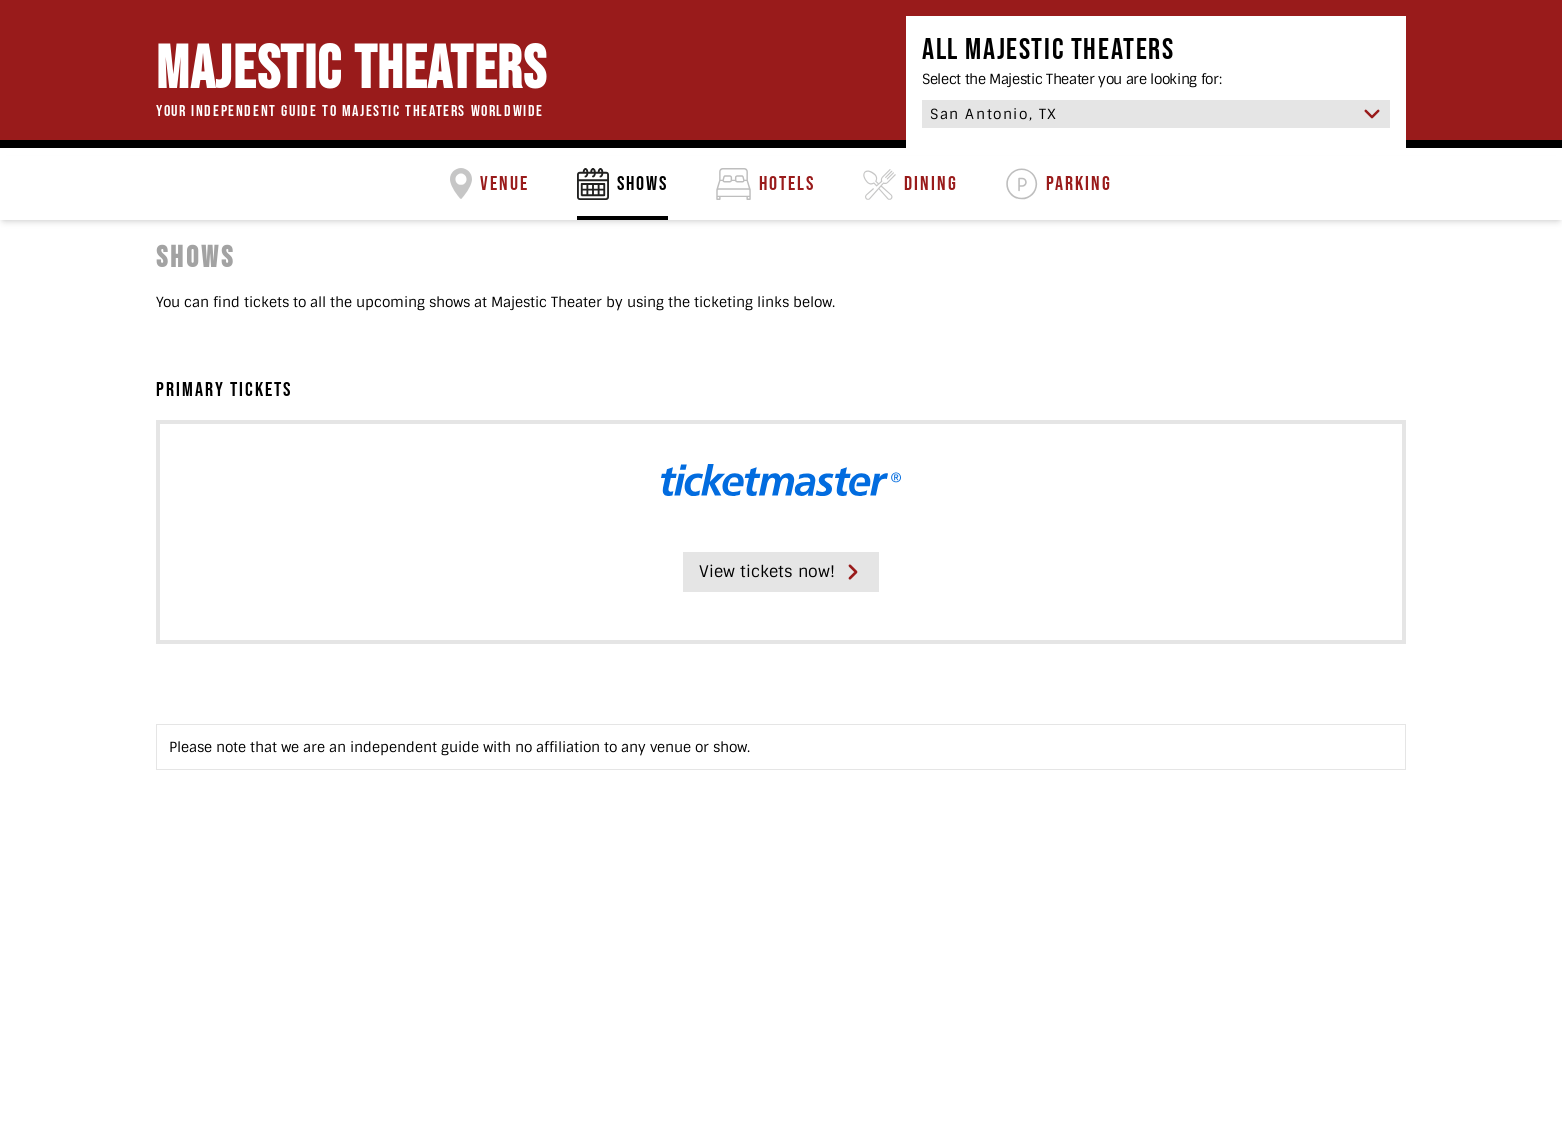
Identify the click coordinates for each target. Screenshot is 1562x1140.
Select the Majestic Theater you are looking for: (1071, 79)
